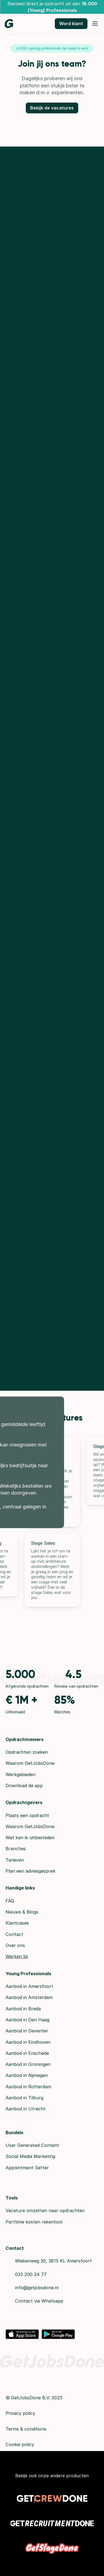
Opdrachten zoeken (27, 1752)
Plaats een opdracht (27, 1815)
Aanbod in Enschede (27, 2053)
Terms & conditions (26, 2429)
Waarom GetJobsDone (30, 1763)
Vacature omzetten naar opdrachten (45, 2210)
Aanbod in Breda (23, 2008)
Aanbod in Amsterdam (29, 1997)
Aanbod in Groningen (28, 2064)
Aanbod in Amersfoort (29, 1986)
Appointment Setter (27, 2167)
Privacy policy (20, 2413)
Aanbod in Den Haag (27, 2019)
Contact (14, 1934)
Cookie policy (20, 2444)
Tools (12, 2198)
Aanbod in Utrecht (25, 2109)
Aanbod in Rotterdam (28, 2086)
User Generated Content (32, 2145)
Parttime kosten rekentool (34, 2222)
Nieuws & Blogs (22, 1912)
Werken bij (17, 1956)
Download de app (24, 1785)
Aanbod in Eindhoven (28, 2042)
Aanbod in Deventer (27, 2031)
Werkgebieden (20, 1774)
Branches (16, 1848)
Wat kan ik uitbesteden (30, 1837)
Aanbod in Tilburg (24, 2097)
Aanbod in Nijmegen (27, 2075)
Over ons (15, 1945)
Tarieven (15, 1860)
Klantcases (17, 1923)
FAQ (10, 1901)
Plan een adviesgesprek (30, 1871)
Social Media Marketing (30, 2156)
